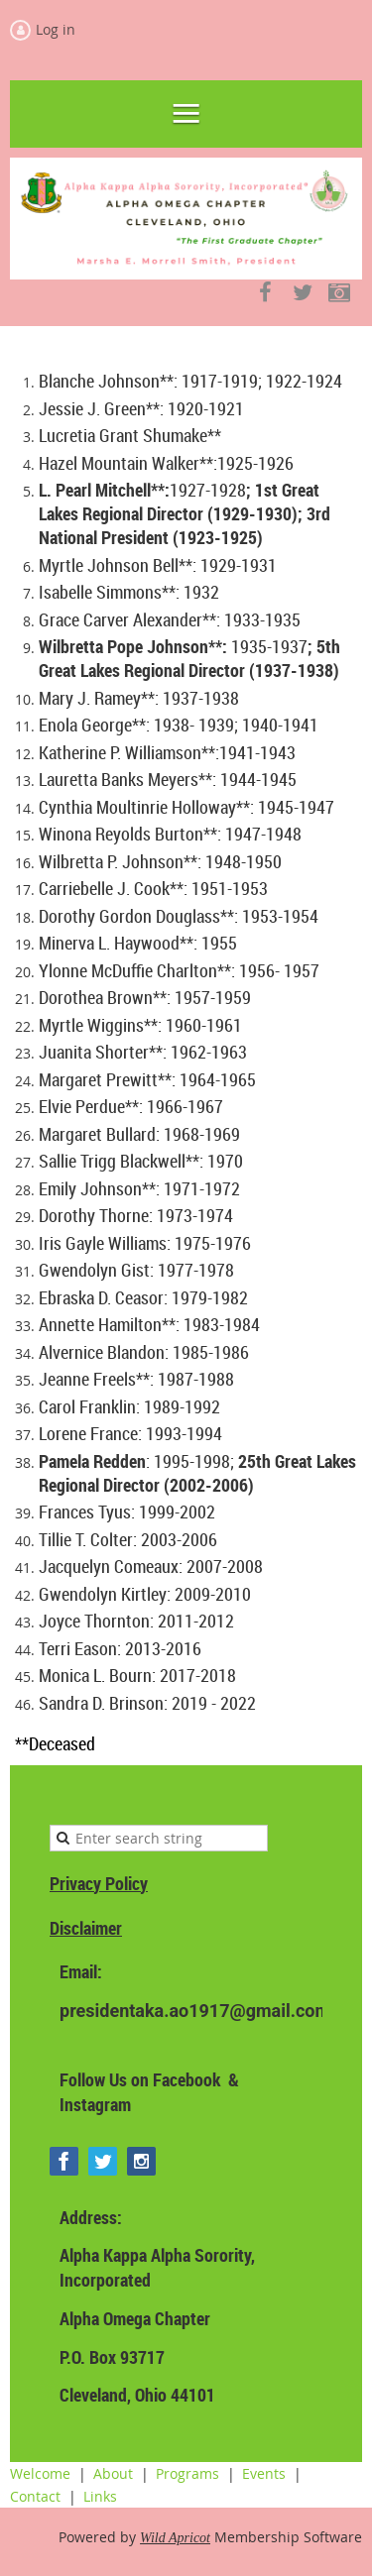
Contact (35, 2496)
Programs (187, 2473)
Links (100, 2496)
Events (264, 2473)
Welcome (40, 2473)
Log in (55, 29)
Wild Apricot (175, 2537)
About (113, 2473)
